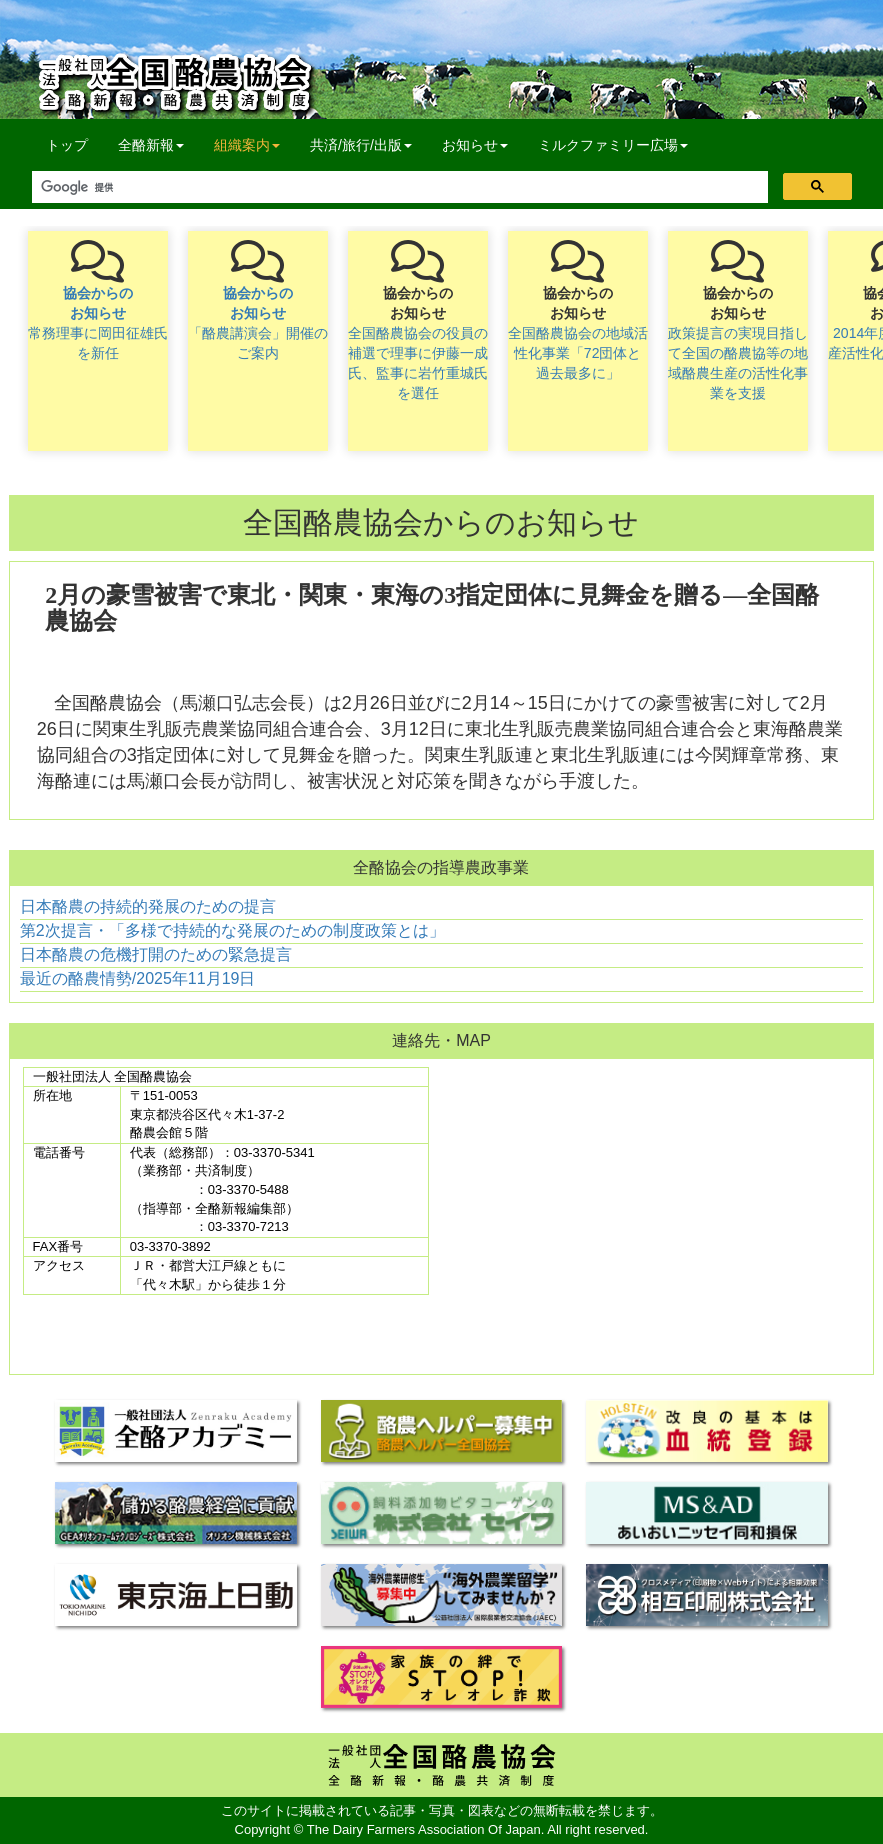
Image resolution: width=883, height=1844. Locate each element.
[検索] (398, 187)
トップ (67, 145)
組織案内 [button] (247, 145)
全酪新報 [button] (158, 143)
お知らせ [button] (475, 145)
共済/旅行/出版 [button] (361, 145)
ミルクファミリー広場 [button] (613, 145)
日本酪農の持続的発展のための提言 (148, 906)
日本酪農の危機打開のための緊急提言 (156, 954)
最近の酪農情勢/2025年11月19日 (138, 978)
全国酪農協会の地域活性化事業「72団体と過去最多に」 (578, 353)
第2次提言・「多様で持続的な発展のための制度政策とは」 (232, 930)
